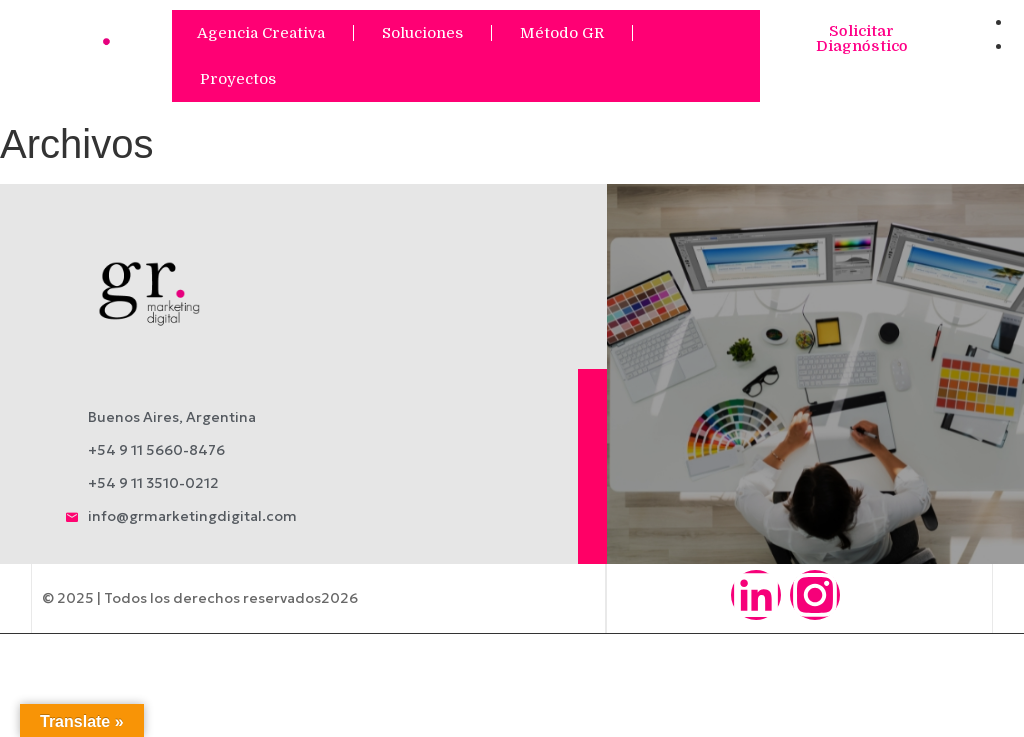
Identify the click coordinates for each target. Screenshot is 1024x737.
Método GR (562, 33)
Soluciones (422, 33)
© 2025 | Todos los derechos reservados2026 (199, 598)
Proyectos (238, 79)
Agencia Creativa (261, 33)
